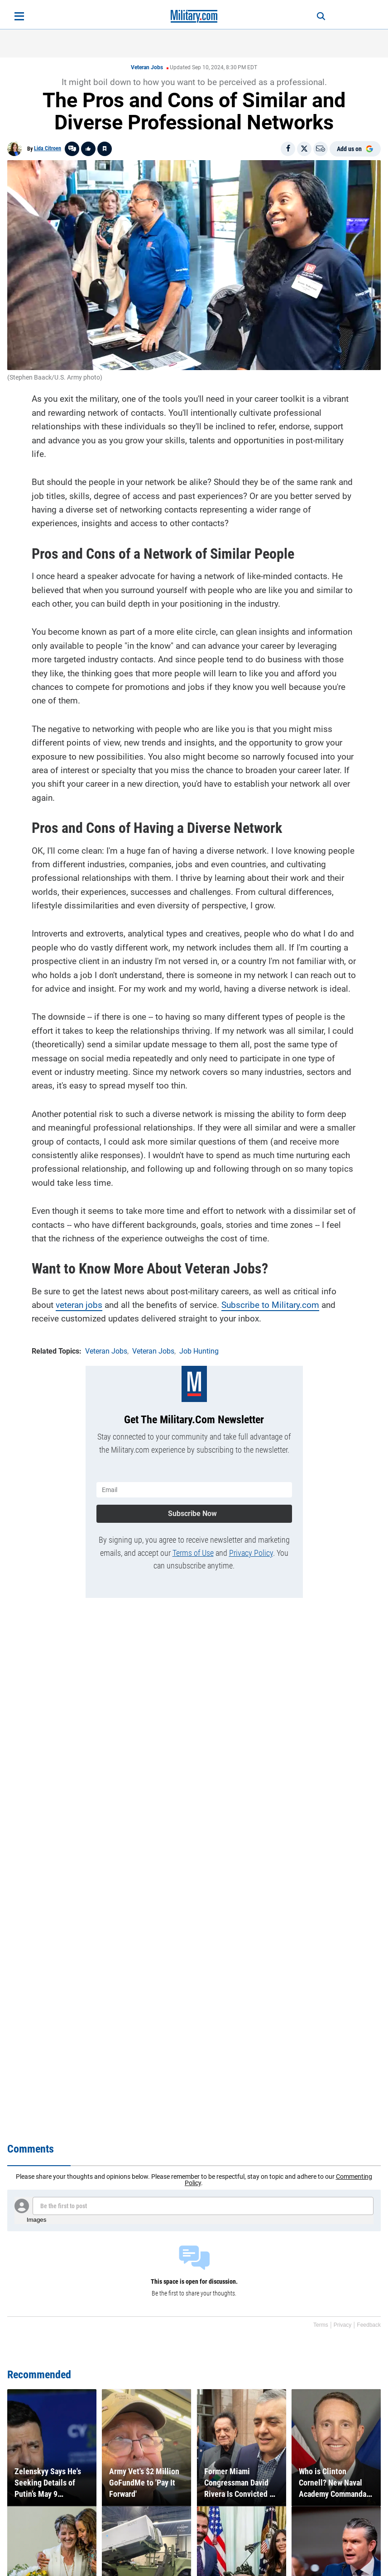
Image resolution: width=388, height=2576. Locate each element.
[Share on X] (304, 149)
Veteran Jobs (147, 67)
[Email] (320, 149)
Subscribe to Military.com (270, 1305)
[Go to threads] (72, 149)
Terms (320, 2325)
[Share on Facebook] (288, 149)
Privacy (342, 2325)
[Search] (321, 16)
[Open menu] (19, 16)
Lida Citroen (47, 148)
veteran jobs (79, 1305)
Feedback (369, 2325)
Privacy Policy (251, 1553)
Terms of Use (193, 1553)
